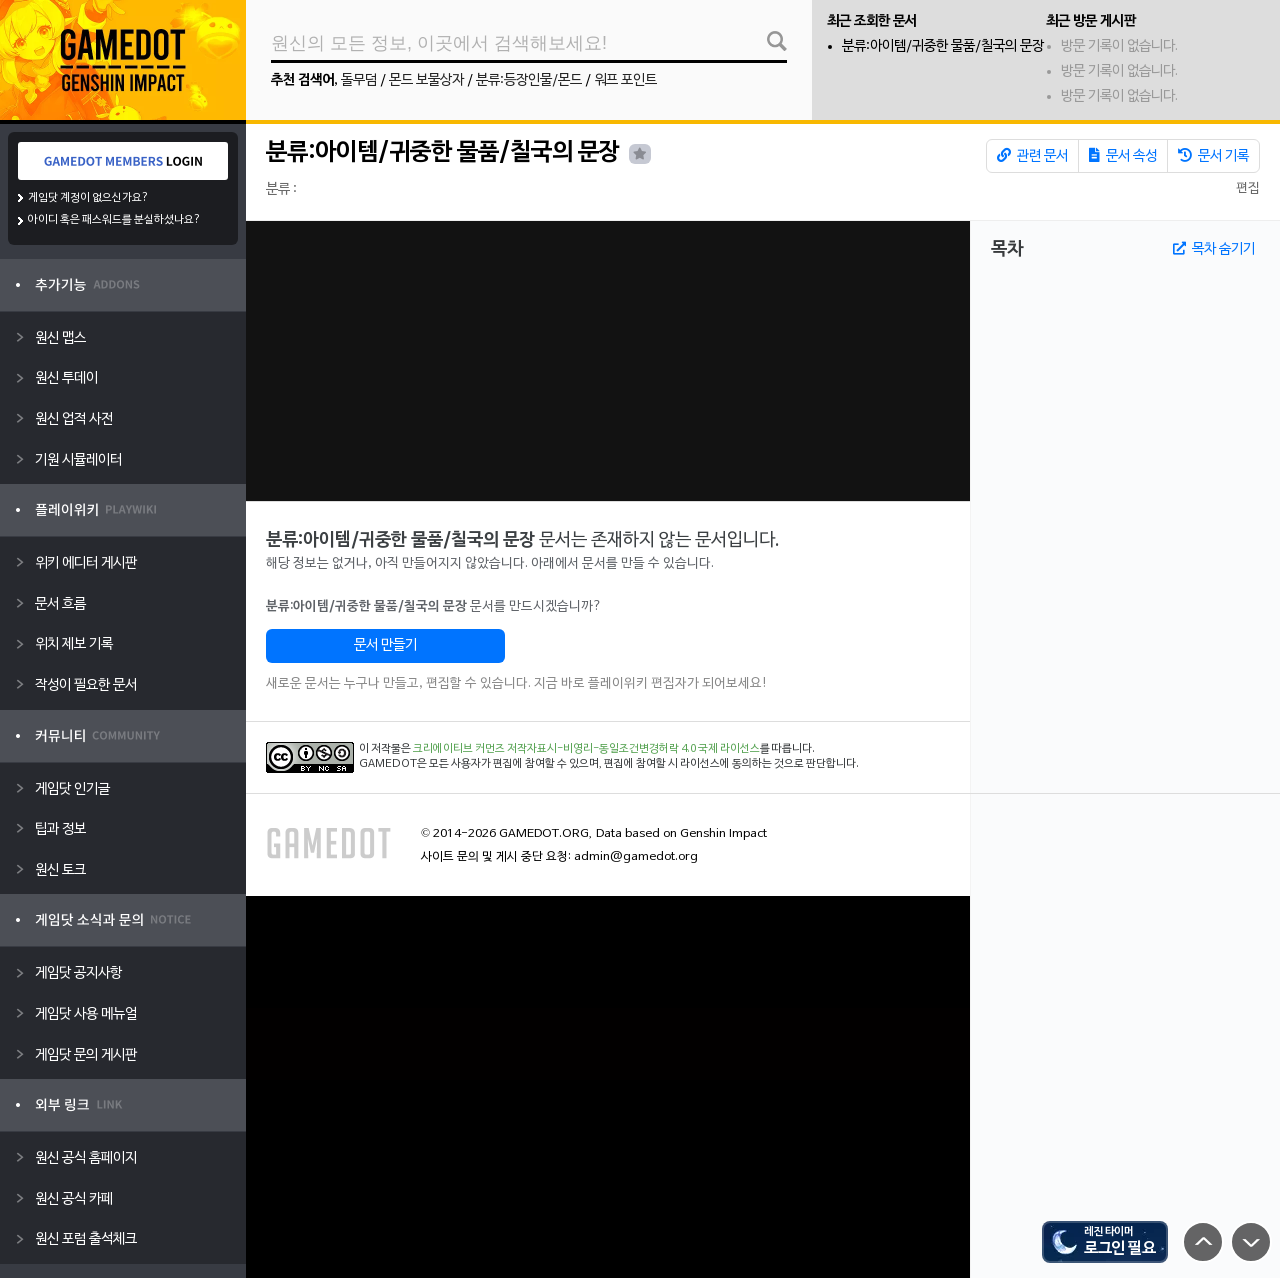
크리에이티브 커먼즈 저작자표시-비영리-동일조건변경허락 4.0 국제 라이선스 (586, 749)
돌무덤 (359, 80)
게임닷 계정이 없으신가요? (88, 198)
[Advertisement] (608, 361)
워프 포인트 (625, 80)
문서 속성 (1123, 156)
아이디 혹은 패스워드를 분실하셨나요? (114, 220)
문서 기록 (1213, 156)
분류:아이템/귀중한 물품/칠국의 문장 (943, 46)
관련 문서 (1032, 156)
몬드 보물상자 (426, 80)
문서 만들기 (385, 645)
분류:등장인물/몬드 (529, 80)
